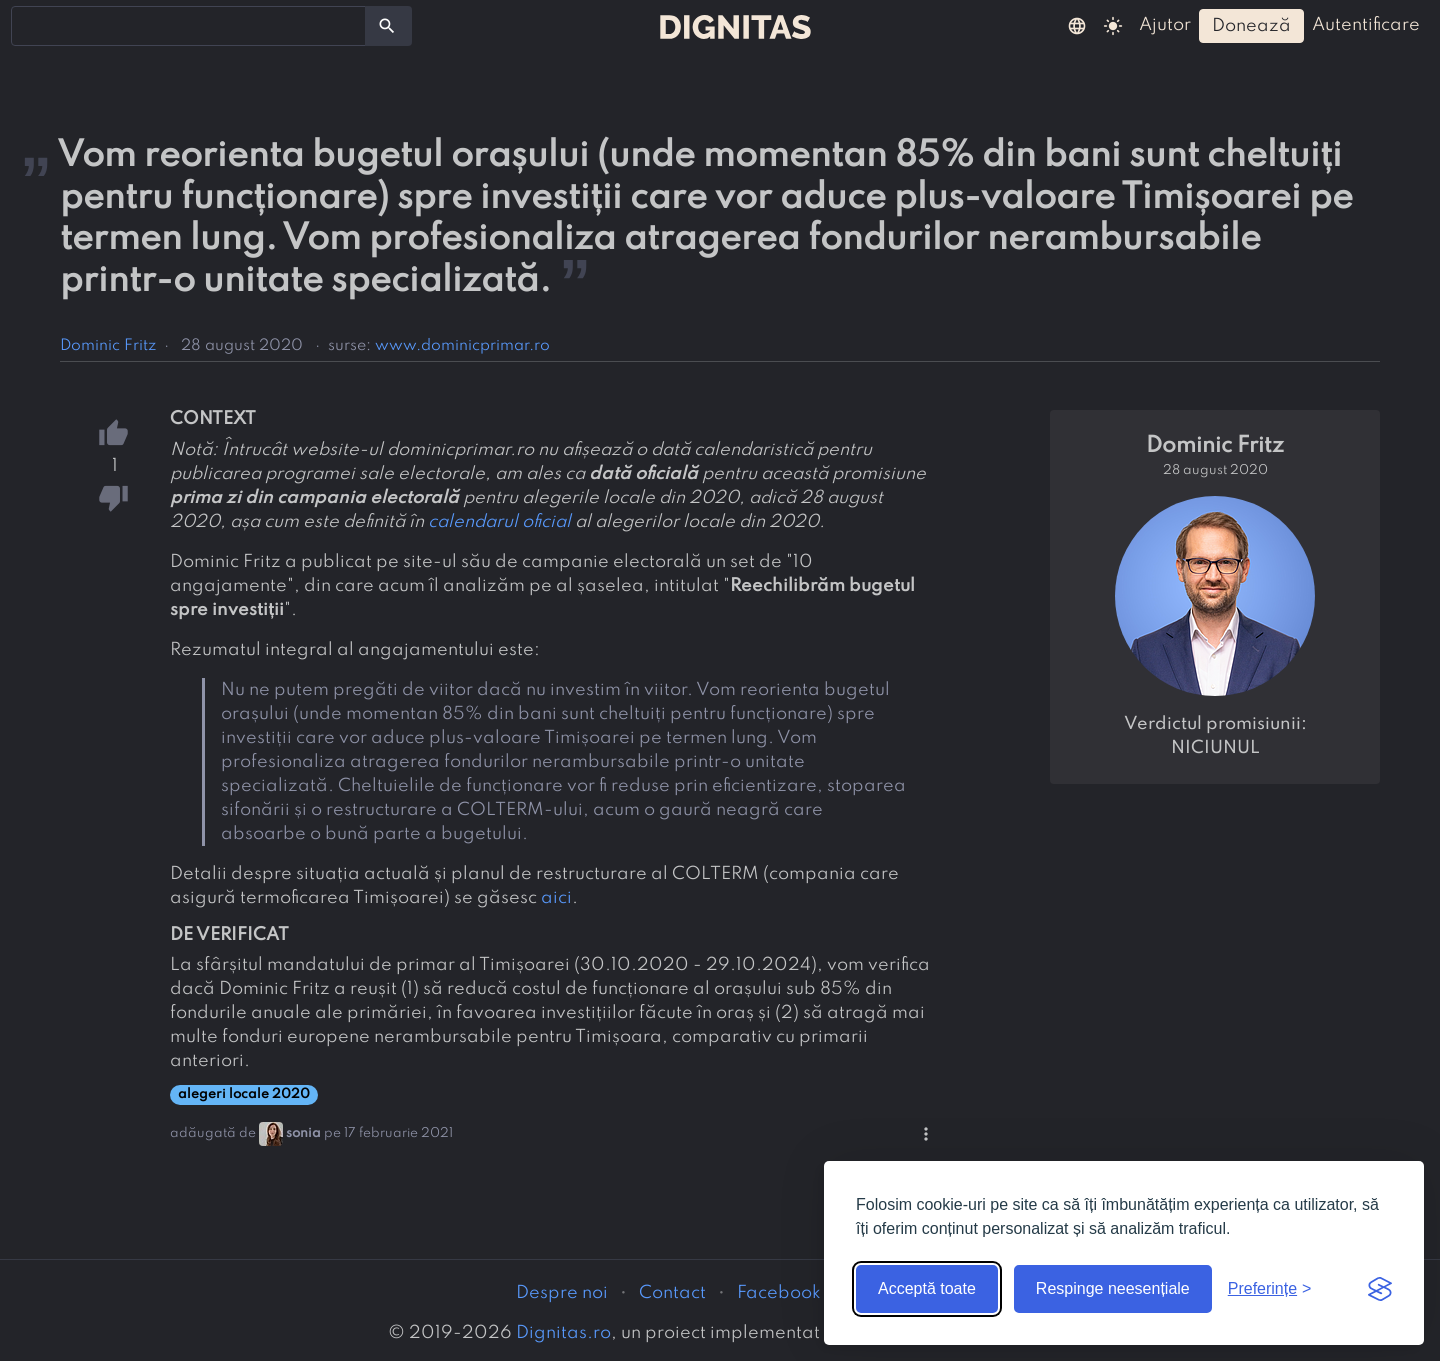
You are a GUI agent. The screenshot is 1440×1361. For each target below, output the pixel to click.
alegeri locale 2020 (244, 1094)
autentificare (1366, 25)
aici (556, 898)
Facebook (779, 1293)
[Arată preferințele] (1270, 1289)
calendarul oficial (499, 522)
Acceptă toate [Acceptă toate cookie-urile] (927, 1288)
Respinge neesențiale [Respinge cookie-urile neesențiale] (1113, 1288)
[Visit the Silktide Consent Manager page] (1380, 1289)
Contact (672, 1293)
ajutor (1165, 25)
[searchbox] (30, 25)
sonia (303, 1133)
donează (1251, 26)
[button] (1077, 25)
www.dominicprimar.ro (462, 346)
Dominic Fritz (108, 346)
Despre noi (562, 1293)
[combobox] (188, 26)
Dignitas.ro (563, 1333)
